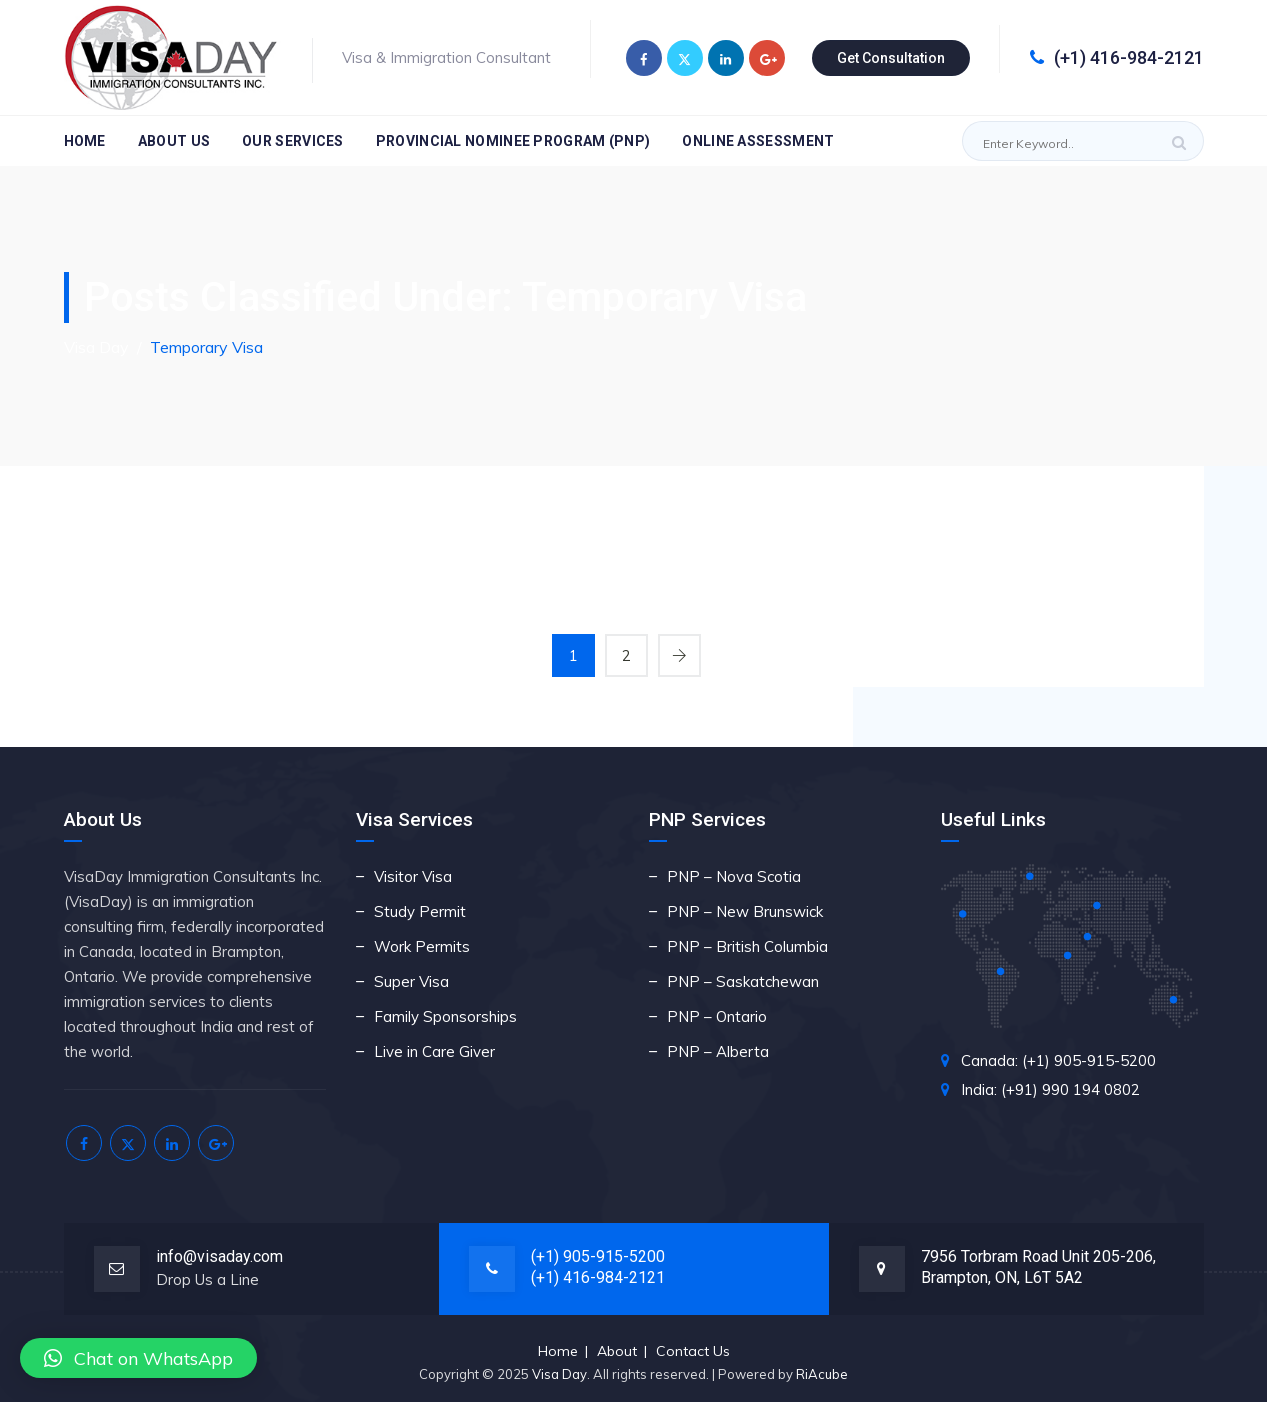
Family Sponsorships (445, 1016)
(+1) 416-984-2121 (1117, 57)
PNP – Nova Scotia (734, 876)
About (617, 1351)
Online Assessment (758, 141)
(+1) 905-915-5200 (598, 1256)
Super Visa (411, 981)
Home (85, 141)
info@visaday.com (219, 1256)
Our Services (293, 141)
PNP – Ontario (717, 1016)
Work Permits (422, 946)
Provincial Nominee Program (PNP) (513, 141)
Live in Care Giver (434, 1051)
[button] (138, 1358)
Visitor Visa (413, 876)
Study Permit (420, 911)
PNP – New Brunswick (745, 911)
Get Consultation (891, 58)
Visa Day (559, 1374)
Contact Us (693, 1351)
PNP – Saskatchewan (743, 981)
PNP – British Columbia (747, 946)
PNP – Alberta (718, 1051)
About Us (174, 141)
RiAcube (822, 1374)
